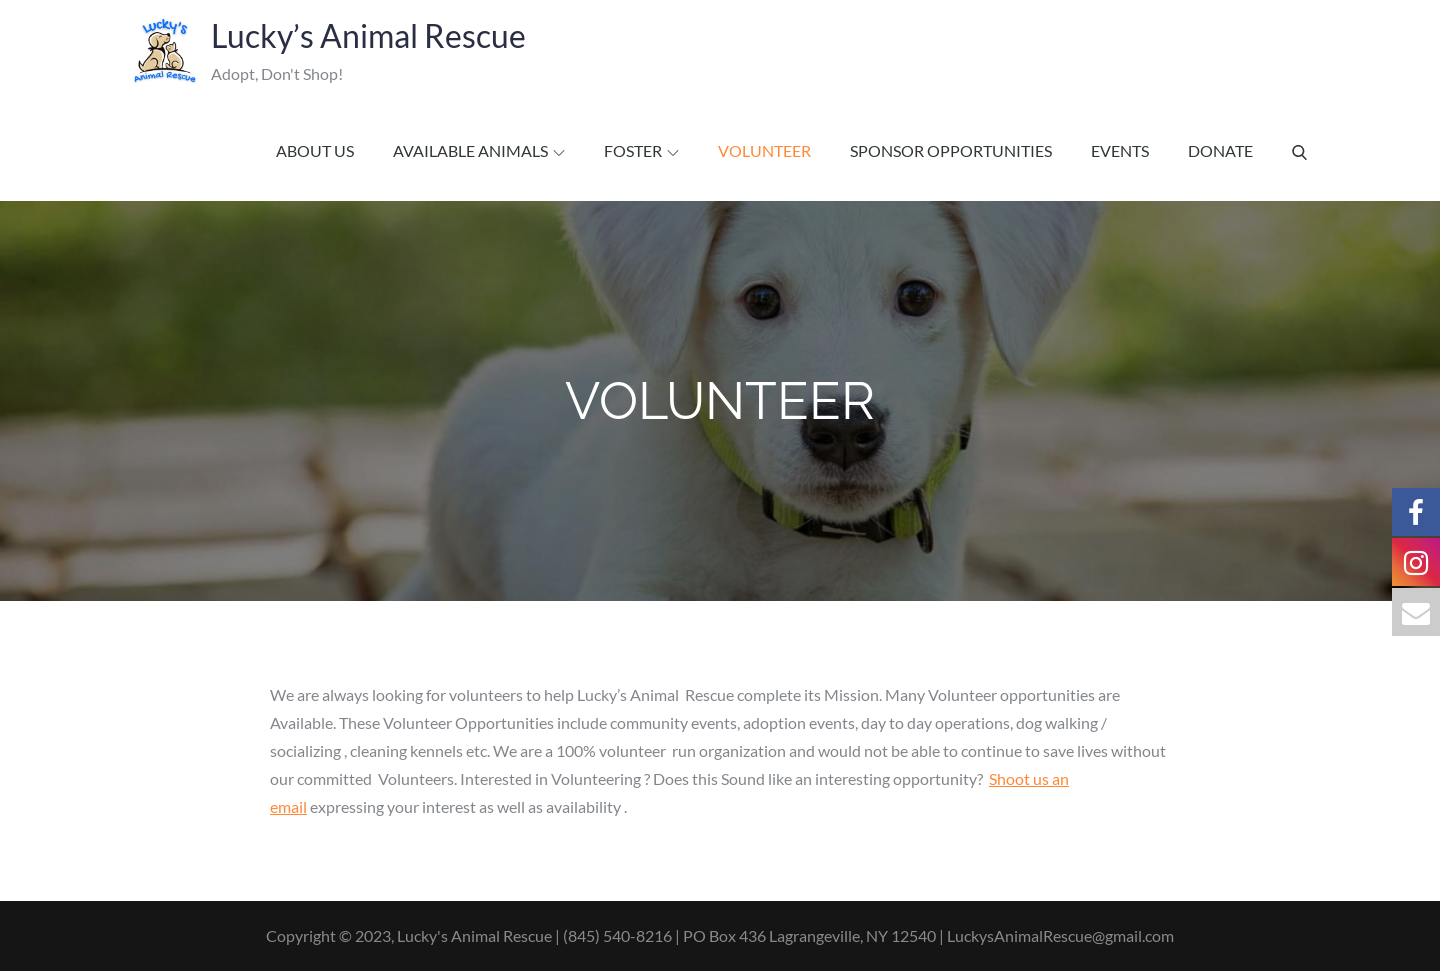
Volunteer (764, 150)
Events (1120, 150)
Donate (1220, 150)
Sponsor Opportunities (951, 150)
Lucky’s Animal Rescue (363, 35)
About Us (315, 150)
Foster (641, 150)
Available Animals (479, 150)
